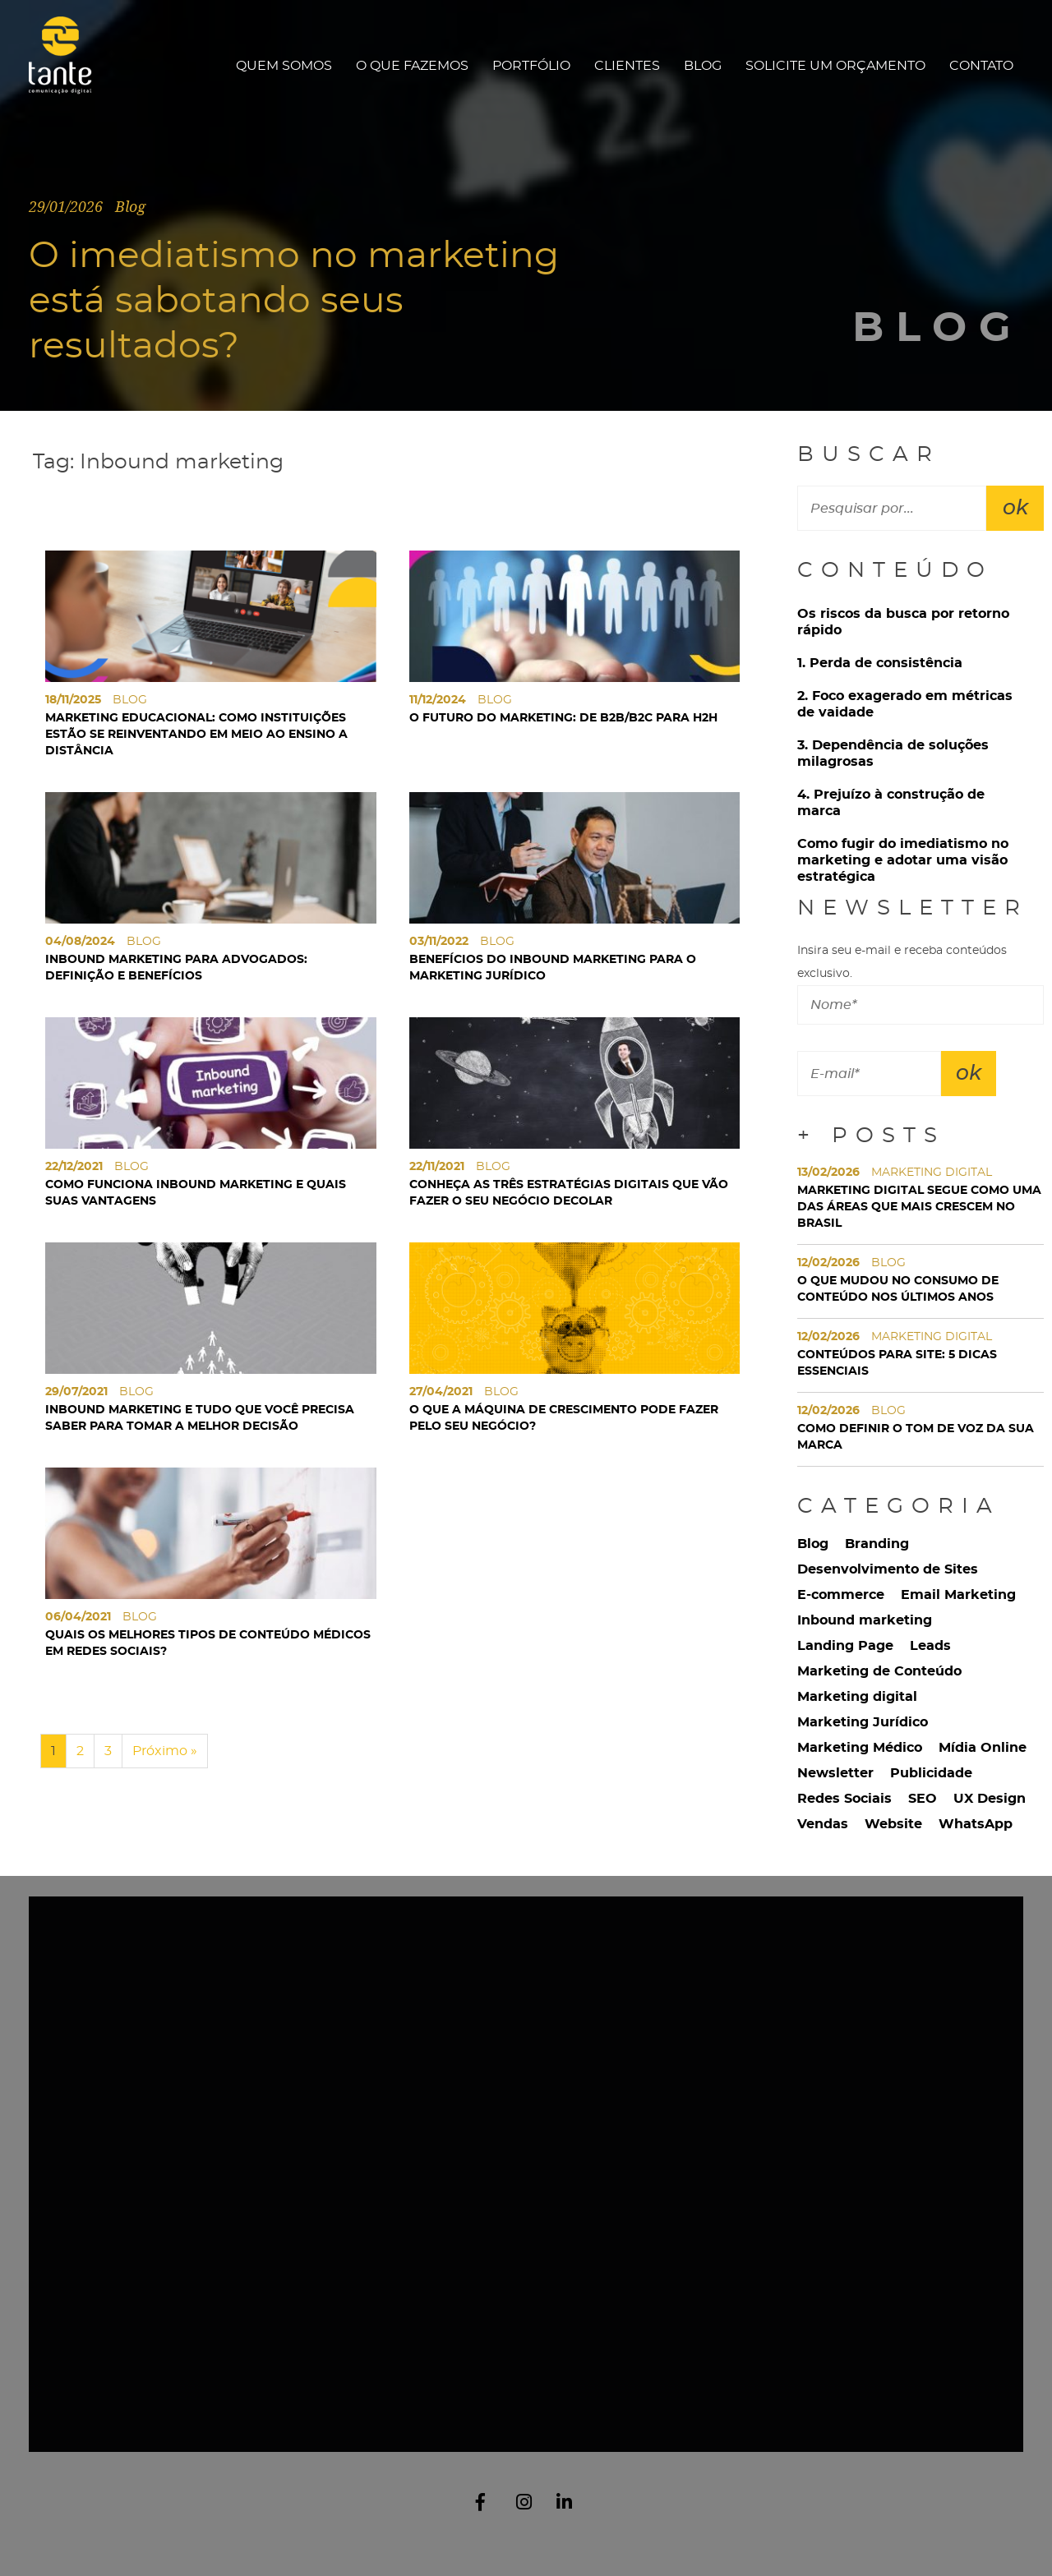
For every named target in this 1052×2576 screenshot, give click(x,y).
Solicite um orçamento (835, 65)
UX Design (989, 1798)
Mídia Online (983, 1747)
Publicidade (931, 1773)
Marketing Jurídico (862, 1722)
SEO (922, 1798)
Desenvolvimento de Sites (887, 1569)
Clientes (627, 65)
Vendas (822, 1824)
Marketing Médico (859, 1747)
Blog (703, 65)
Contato (981, 65)
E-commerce (840, 1594)
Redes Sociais (844, 1798)
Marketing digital (857, 1696)
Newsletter (835, 1773)
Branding (877, 1544)
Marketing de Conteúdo (879, 1671)
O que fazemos (412, 65)
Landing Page (845, 1645)
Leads (930, 1645)
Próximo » (164, 1751)
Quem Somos (284, 65)
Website (893, 1824)
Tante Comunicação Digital (68, 65)
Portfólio (531, 65)
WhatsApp (976, 1824)
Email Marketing (958, 1594)
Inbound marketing (864, 1620)
